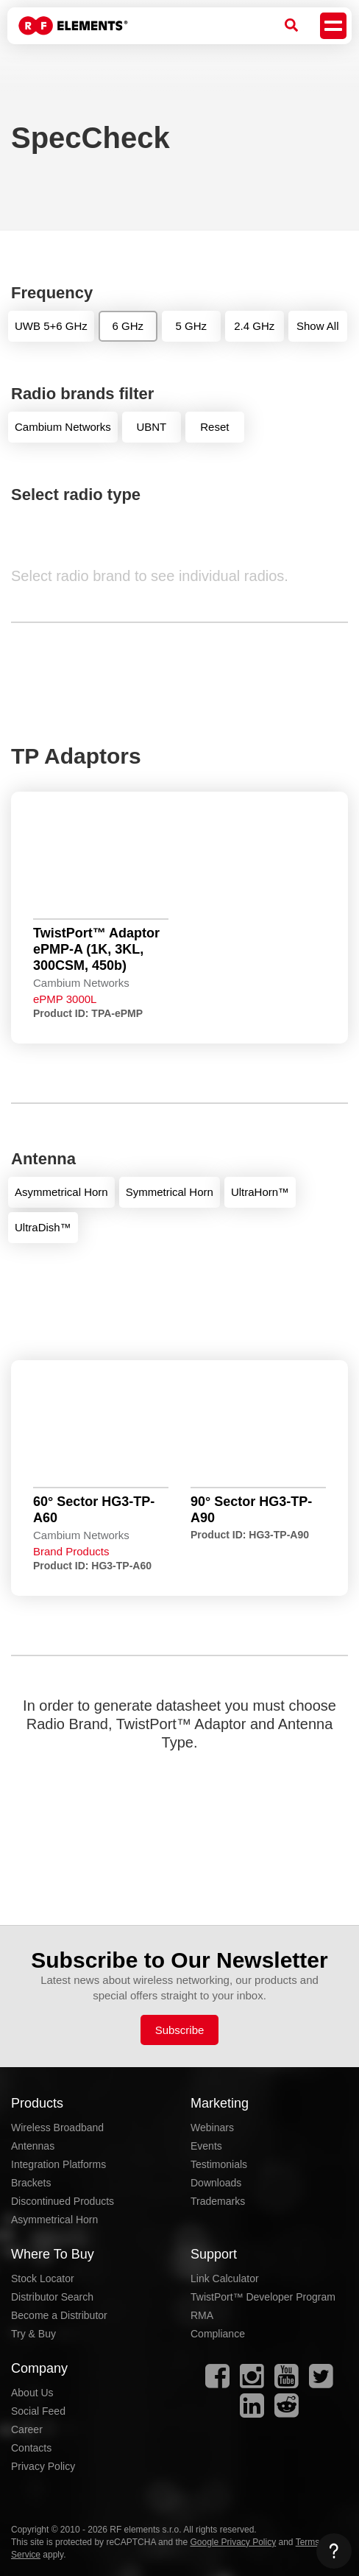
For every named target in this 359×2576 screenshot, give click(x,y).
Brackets (31, 2183)
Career (27, 2429)
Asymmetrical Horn (54, 2219)
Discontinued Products (62, 2201)
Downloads (216, 2183)
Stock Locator (42, 2278)
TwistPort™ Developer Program (263, 2297)
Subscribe (180, 2030)
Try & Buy (33, 2334)
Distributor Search (52, 2297)
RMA (202, 2315)
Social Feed (38, 2411)
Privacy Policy (43, 2466)
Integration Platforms (58, 2164)
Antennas (32, 2146)
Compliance (218, 2334)
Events (206, 2146)
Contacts (31, 2448)
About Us (32, 2393)
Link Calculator (225, 2278)
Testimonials (219, 2164)
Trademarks (218, 2201)
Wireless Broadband (57, 2127)
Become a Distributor (59, 2315)
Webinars (212, 2127)
